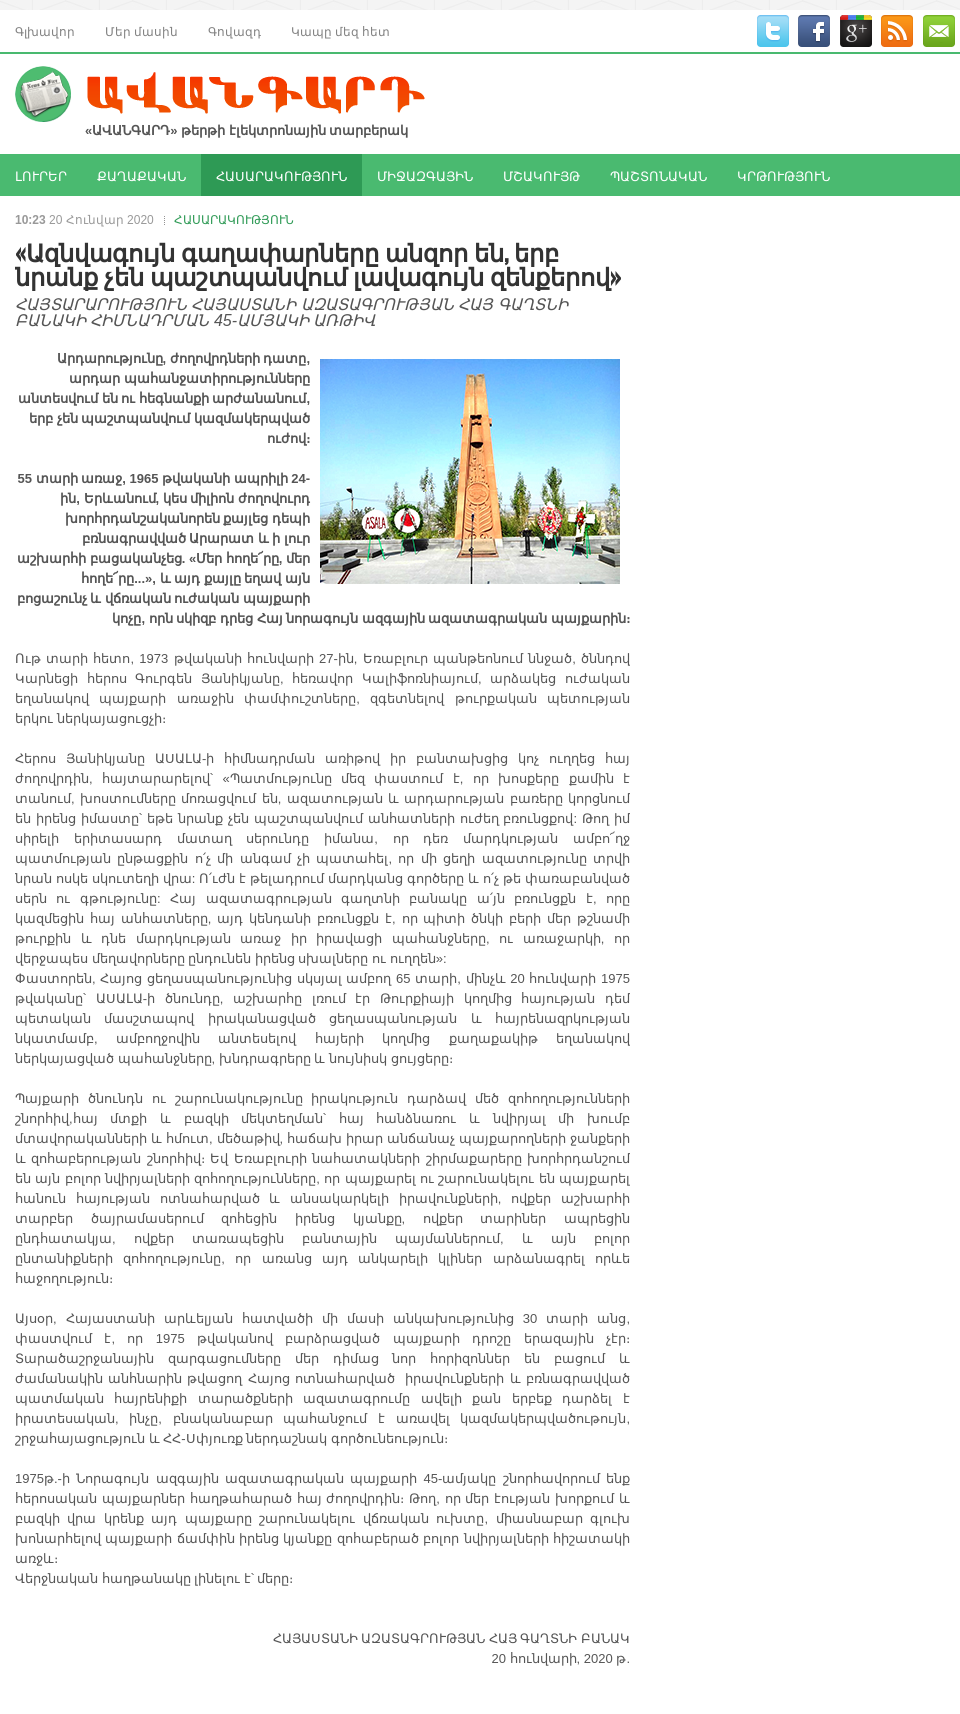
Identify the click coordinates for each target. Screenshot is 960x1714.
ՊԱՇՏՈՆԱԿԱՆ (658, 175)
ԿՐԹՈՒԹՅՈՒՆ (783, 175)
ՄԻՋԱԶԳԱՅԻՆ (425, 175)
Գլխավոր (45, 30)
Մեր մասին (141, 30)
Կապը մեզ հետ (340, 30)
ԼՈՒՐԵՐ (41, 175)
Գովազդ (234, 30)
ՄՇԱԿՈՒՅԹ (541, 175)
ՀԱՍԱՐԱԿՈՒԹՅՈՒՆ (281, 175)
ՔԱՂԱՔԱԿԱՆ (141, 175)
